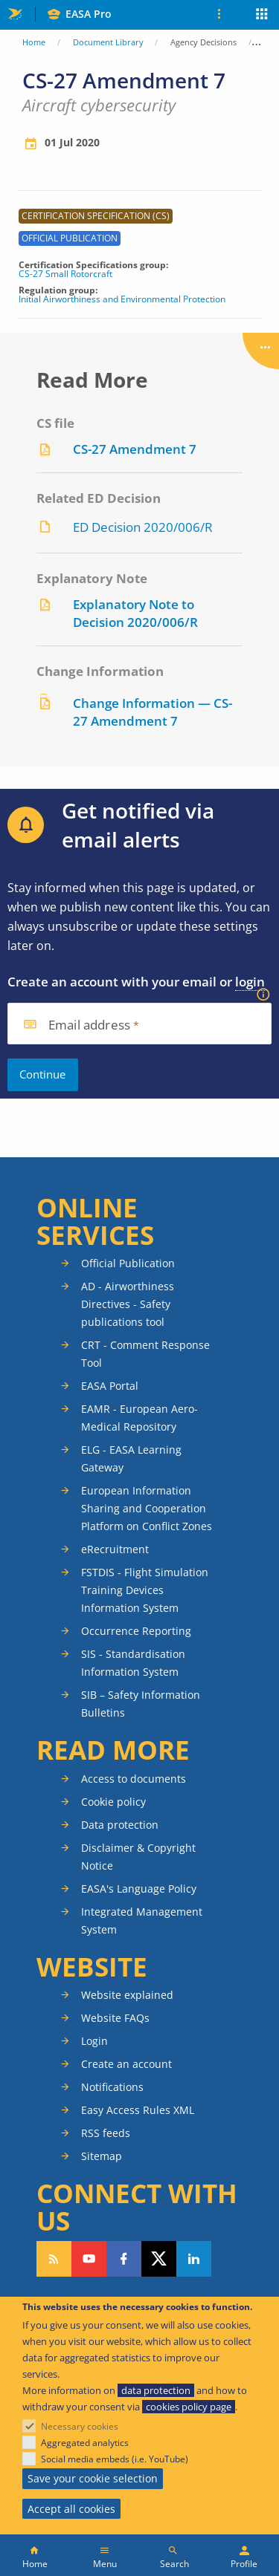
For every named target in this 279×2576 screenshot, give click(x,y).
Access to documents (133, 1779)
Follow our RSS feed (53, 2259)
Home (33, 42)
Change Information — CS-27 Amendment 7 (152, 712)
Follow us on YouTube (88, 2259)
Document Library (108, 42)
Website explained (127, 1995)
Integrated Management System (141, 1920)
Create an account (126, 2064)
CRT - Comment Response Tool (145, 1354)
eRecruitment (115, 1549)
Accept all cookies (71, 2509)
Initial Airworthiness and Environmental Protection (122, 299)
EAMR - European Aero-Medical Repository (139, 1418)
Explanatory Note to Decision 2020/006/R (135, 613)
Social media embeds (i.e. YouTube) (114, 2459)
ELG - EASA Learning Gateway (131, 1458)
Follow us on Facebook (123, 2259)
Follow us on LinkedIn (193, 2259)
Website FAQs (115, 2018)
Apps (262, 15)
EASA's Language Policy (138, 1888)
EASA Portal (109, 1386)
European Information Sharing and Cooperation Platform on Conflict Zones (146, 1508)
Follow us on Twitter (158, 2259)
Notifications (112, 2087)
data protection (155, 2390)
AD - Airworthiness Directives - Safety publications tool (127, 1304)
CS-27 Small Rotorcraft (65, 274)
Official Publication (128, 1263)
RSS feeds (105, 2133)
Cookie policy (113, 1802)
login (250, 981)
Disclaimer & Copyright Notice (138, 1857)
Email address (89, 1025)
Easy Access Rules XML (137, 2110)
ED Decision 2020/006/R (143, 527)
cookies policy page (188, 2406)
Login (94, 2041)
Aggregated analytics (85, 2442)
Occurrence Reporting (136, 1631)
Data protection (119, 1825)
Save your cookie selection (93, 2478)
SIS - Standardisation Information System (133, 1663)
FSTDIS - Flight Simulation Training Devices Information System (144, 1590)
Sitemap (101, 2156)
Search (174, 2563)
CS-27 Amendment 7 (134, 449)
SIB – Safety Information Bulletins (140, 1704)
